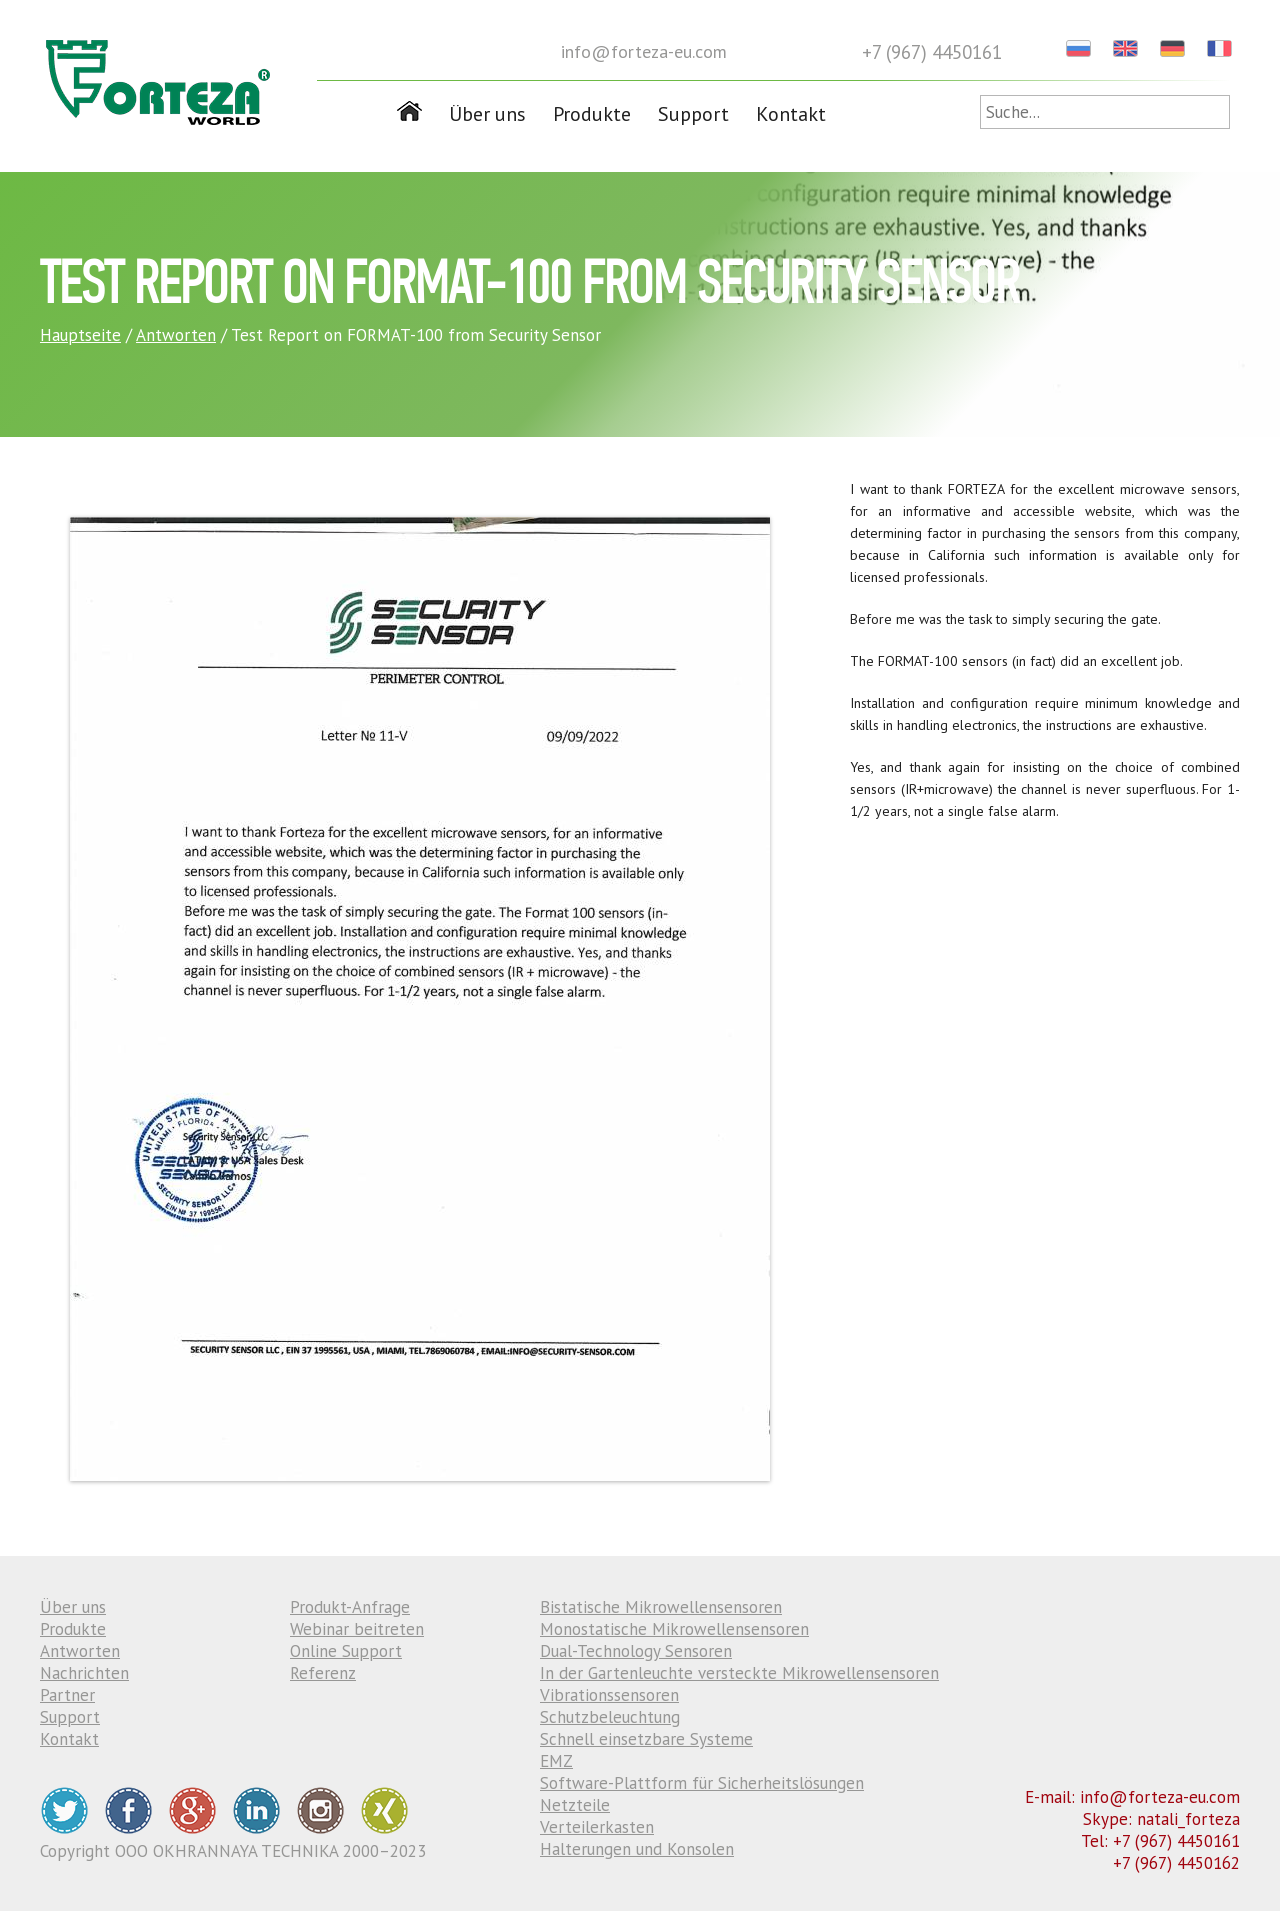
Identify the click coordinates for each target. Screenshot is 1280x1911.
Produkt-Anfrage (350, 1607)
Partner (67, 1695)
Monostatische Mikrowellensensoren (674, 1629)
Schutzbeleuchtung (610, 1717)
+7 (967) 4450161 (932, 52)
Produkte (592, 114)
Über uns (487, 114)
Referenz (323, 1673)
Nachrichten (84, 1673)
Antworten (176, 335)
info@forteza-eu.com (644, 51)
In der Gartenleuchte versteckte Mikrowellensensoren (739, 1673)
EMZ (556, 1761)
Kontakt (791, 114)
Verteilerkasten (597, 1827)
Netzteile (575, 1805)
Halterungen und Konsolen (637, 1849)
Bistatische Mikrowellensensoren (661, 1607)
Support (693, 114)
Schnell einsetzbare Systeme (646, 1739)
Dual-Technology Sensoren (636, 1651)
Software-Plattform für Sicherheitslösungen (702, 1783)
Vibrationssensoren (609, 1695)
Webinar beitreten (357, 1629)
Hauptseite (80, 335)
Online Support (346, 1651)
